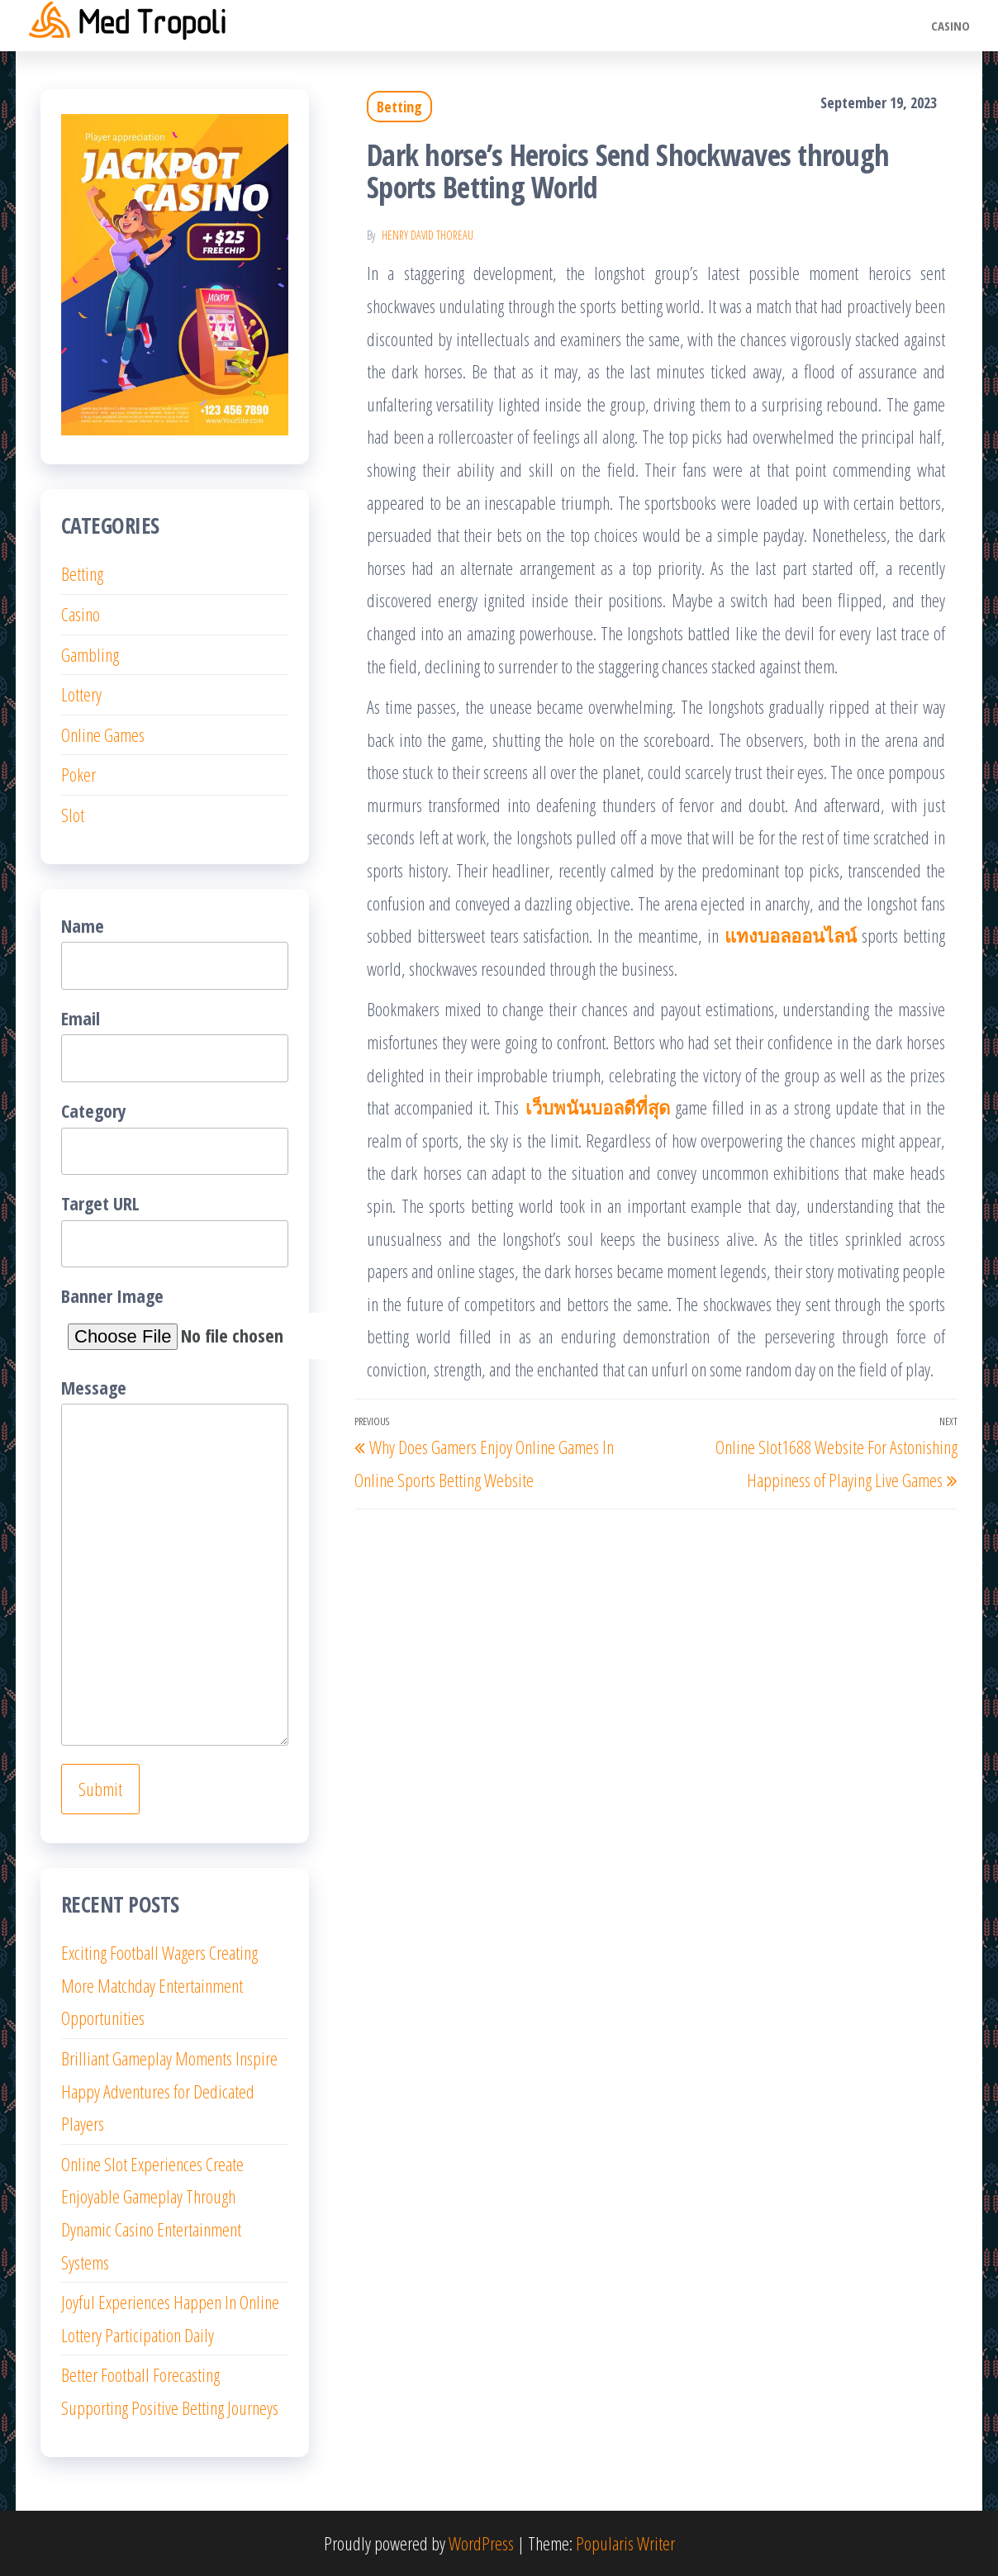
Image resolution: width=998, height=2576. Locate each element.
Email (174, 1043)
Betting (399, 106)
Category (174, 1136)
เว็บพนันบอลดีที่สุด (597, 1107)
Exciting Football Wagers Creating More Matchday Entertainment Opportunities (159, 1985)
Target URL (174, 1229)
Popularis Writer (625, 2543)
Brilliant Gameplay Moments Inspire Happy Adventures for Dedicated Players (169, 2091)
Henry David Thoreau (427, 235)
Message (174, 1561)
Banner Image (174, 1320)
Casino (950, 25)
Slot (72, 814)
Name (174, 951)
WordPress (481, 2543)
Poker (78, 774)
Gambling (90, 654)
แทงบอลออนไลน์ (791, 935)
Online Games (103, 734)
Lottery (81, 694)
